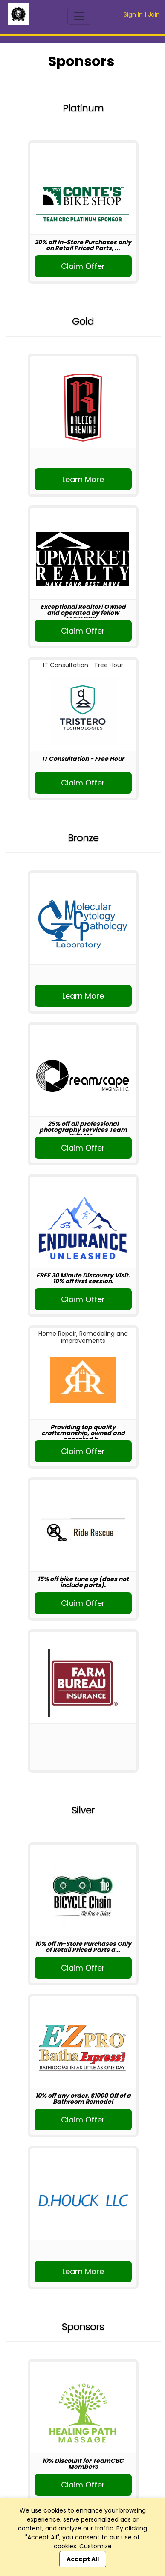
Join (154, 14)
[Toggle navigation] (79, 16)
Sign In (133, 14)
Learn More (83, 479)
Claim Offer (83, 266)
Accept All (83, 2559)
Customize (95, 2546)
